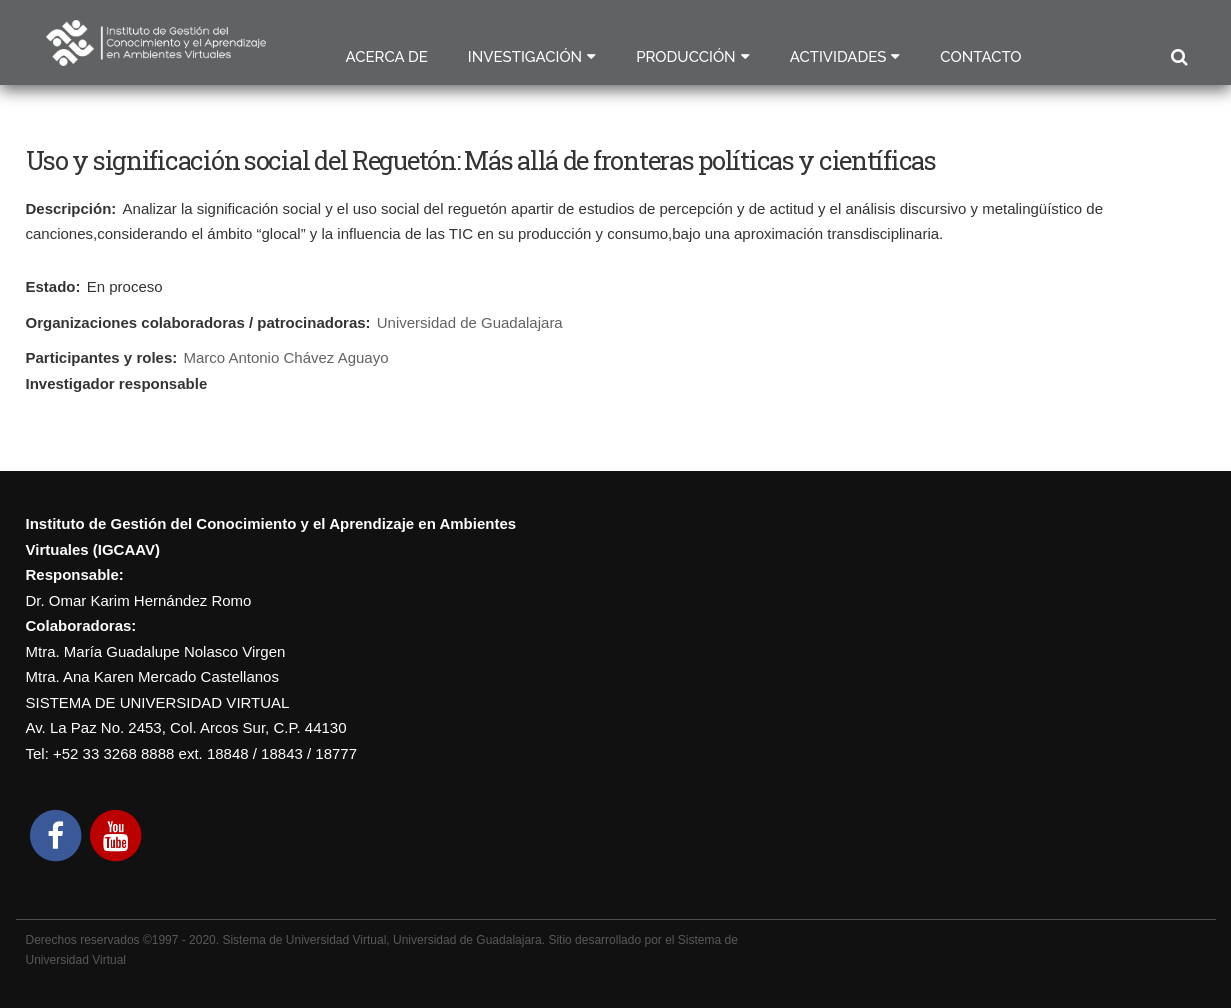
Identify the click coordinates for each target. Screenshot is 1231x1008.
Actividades (838, 57)
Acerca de (387, 57)
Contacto (980, 57)
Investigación (525, 57)
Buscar (1178, 57)
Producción (686, 57)
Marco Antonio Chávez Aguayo (285, 357)
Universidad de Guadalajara (470, 322)
